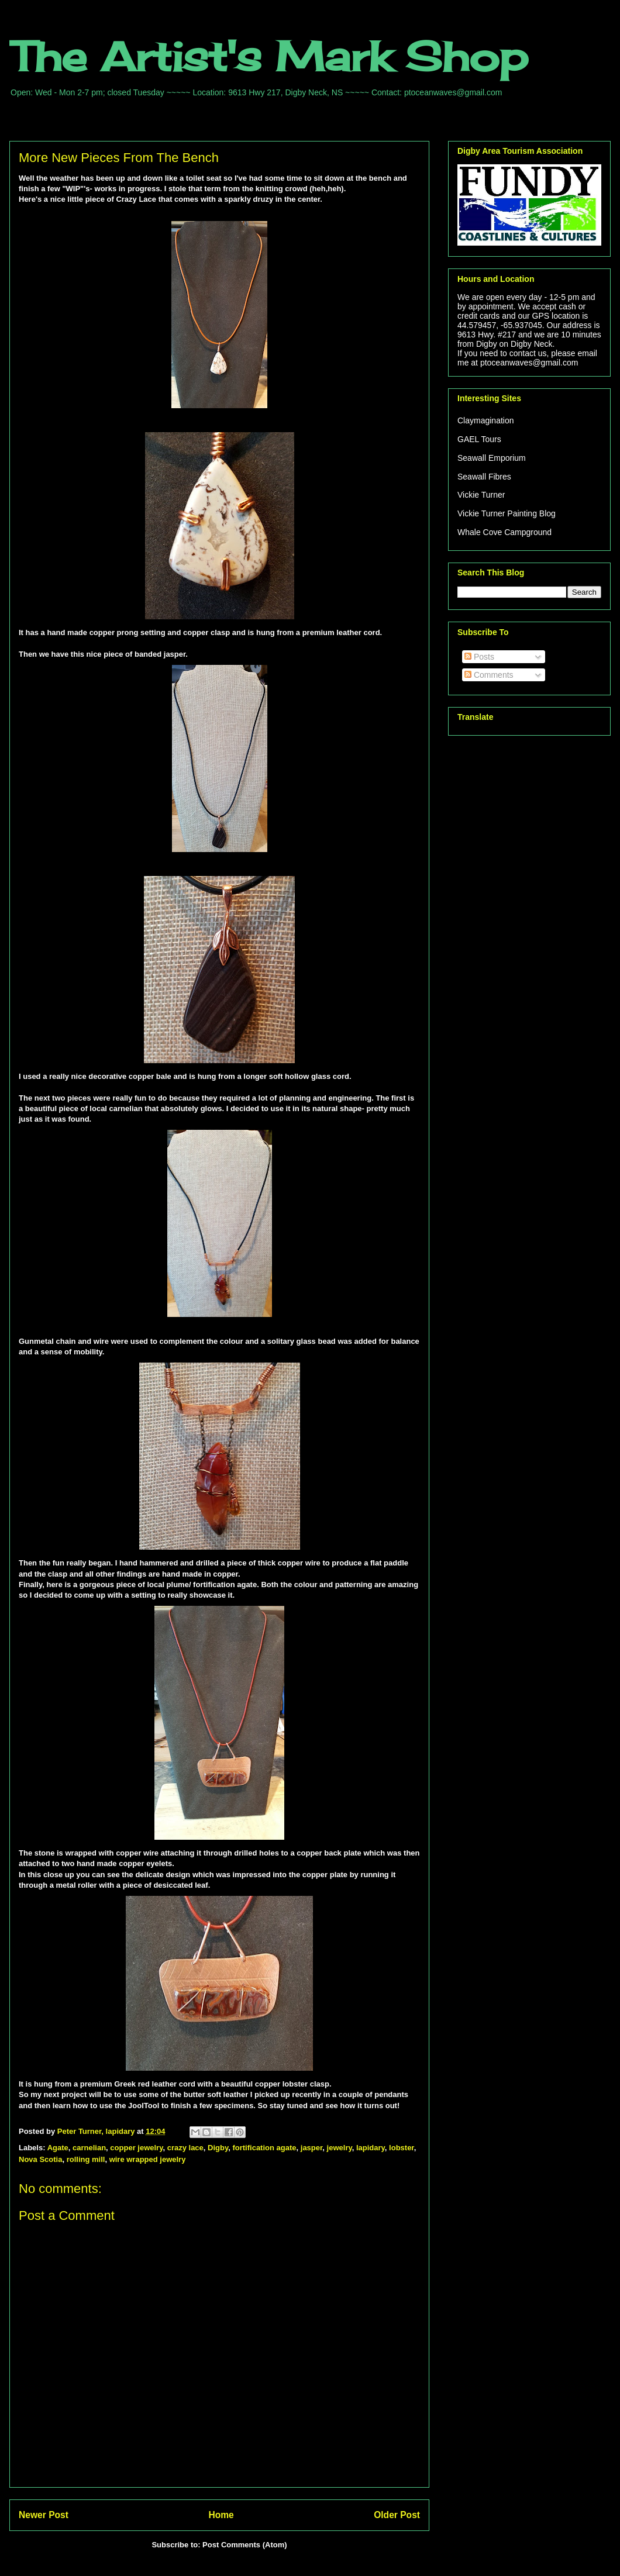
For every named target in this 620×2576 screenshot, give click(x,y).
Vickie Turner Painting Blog (506, 513)
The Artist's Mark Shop (268, 56)
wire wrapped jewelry (147, 2159)
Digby (218, 2147)
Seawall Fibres (484, 476)
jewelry (339, 2147)
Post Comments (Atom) (244, 2544)
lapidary (370, 2147)
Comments (489, 675)
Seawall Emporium (491, 458)
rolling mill (86, 2159)
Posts (479, 656)
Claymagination (485, 420)
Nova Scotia (40, 2159)
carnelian (89, 2147)
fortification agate (264, 2147)
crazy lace (185, 2147)
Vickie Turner (481, 494)
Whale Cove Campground (504, 532)
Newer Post (43, 2515)
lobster (401, 2147)
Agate (57, 2147)
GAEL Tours (479, 439)
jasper (312, 2147)
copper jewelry (136, 2147)
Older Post (397, 2515)
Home (220, 2515)
